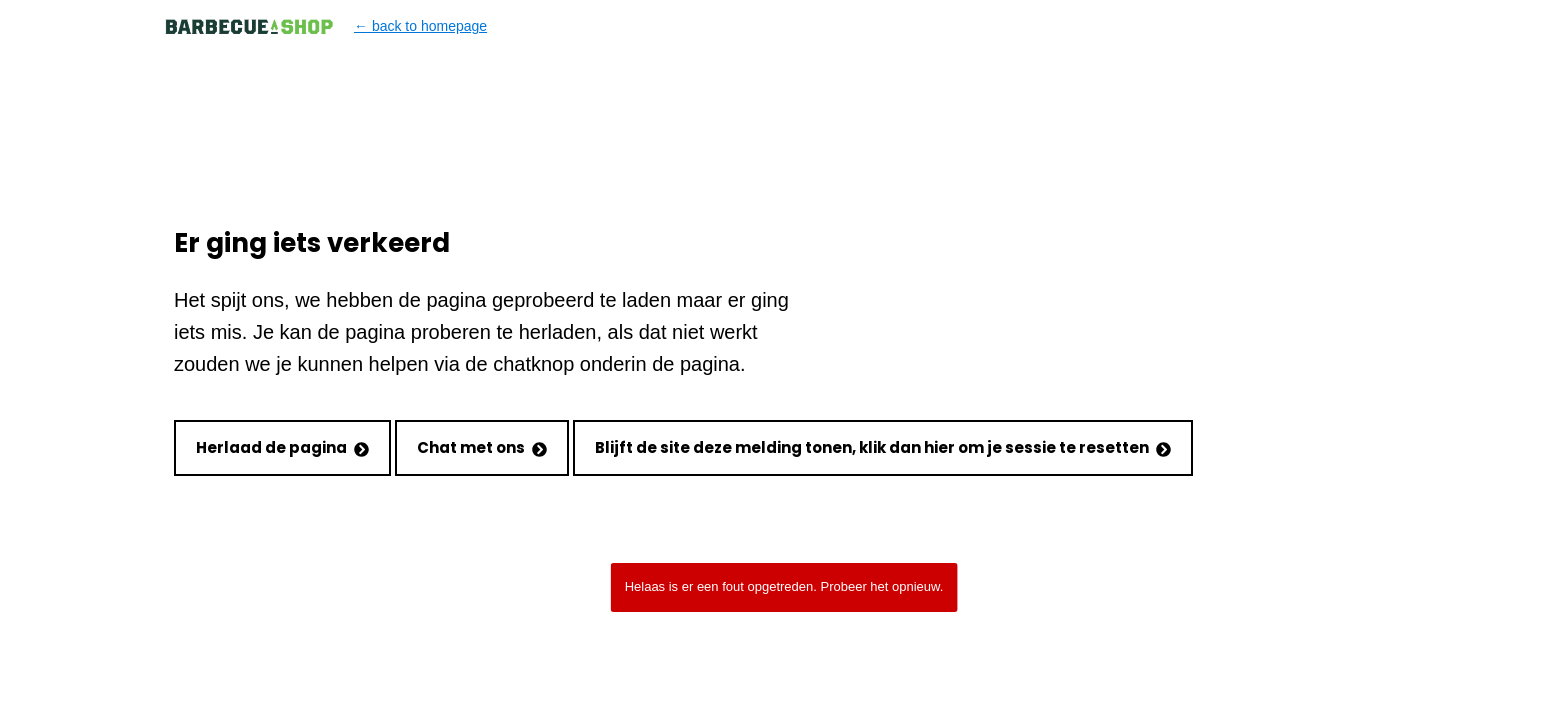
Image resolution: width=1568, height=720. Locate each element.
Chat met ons (482, 447)
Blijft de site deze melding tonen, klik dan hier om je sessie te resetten (883, 447)
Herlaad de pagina (282, 447)
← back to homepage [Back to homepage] (325, 26)
